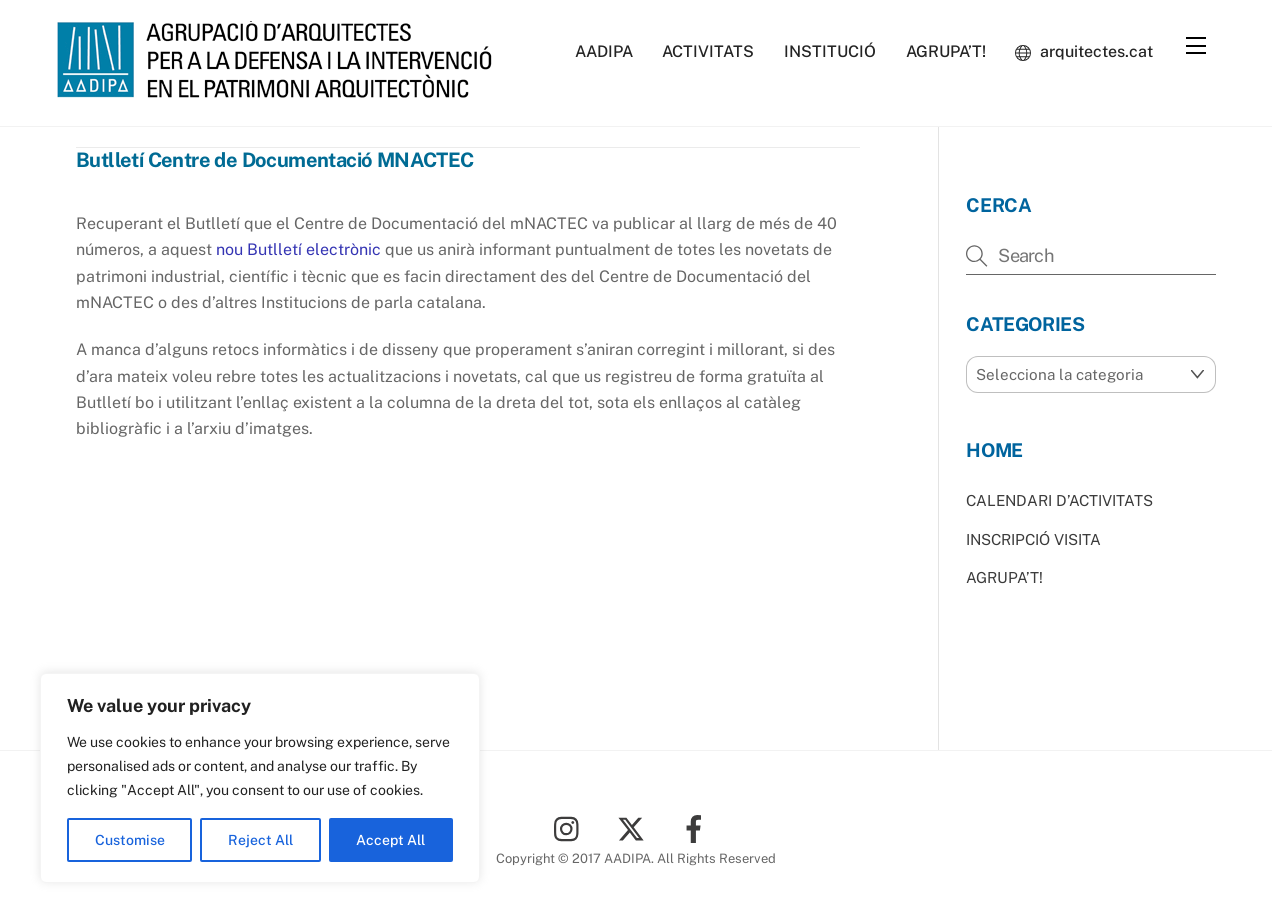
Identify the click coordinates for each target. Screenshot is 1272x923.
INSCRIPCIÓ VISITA (1033, 539)
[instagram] (571, 827)
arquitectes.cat (1084, 51)
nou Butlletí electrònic (300, 249)
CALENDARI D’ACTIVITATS (1059, 500)
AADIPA (604, 51)
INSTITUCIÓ (830, 51)
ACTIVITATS (708, 51)
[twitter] (634, 827)
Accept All (390, 840)
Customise (130, 840)
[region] (260, 778)
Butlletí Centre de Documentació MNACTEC (275, 160)
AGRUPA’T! (946, 51)
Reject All (260, 840)
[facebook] (697, 827)
